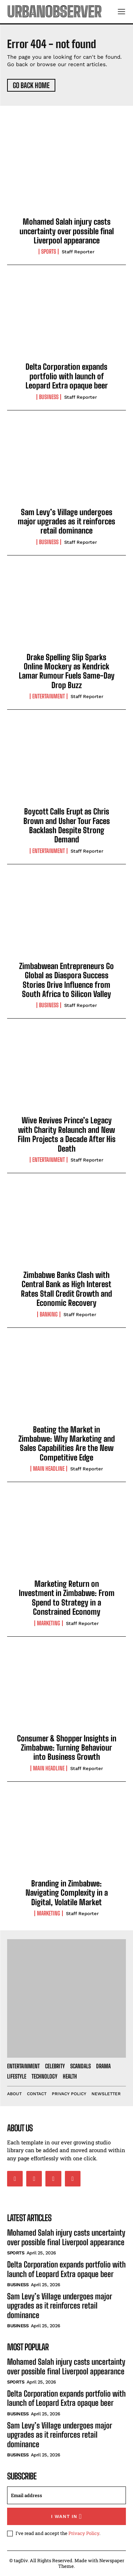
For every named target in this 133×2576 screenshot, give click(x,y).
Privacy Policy (83, 2533)
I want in (66, 2516)
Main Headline (49, 1468)
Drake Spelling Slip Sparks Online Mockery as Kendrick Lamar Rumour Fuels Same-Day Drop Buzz (67, 671)
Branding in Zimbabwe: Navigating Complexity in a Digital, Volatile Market (67, 1893)
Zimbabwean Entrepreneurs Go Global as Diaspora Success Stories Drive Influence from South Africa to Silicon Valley (66, 980)
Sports (48, 251)
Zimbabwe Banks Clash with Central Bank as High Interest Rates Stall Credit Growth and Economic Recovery (66, 1289)
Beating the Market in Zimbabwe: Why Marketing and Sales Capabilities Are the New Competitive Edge (66, 1443)
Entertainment (48, 696)
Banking (49, 1314)
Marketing (48, 1623)
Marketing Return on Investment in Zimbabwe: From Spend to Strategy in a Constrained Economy (67, 1598)
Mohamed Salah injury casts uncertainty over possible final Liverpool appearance (67, 231)
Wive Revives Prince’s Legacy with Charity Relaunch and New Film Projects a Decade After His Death (67, 1134)
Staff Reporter (78, 251)
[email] (66, 2495)
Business (49, 397)
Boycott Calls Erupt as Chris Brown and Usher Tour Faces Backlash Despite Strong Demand (66, 825)
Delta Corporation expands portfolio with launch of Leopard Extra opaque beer (67, 376)
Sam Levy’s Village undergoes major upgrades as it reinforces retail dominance (66, 521)
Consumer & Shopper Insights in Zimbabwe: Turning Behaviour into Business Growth (66, 1748)
